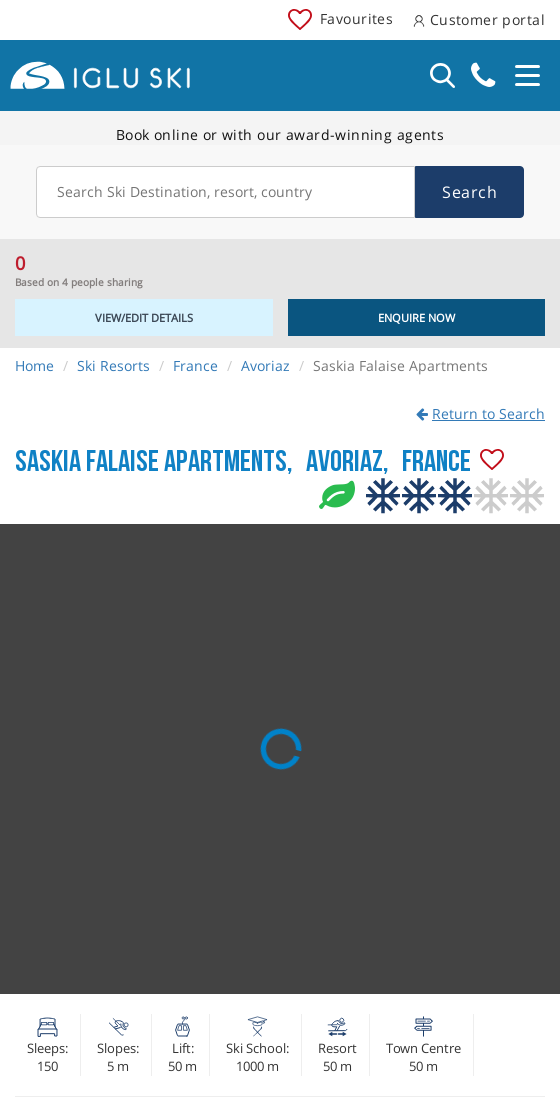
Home (34, 365)
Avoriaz (265, 365)
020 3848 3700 (483, 75)
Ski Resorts (113, 365)
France (195, 365)
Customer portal (479, 19)
